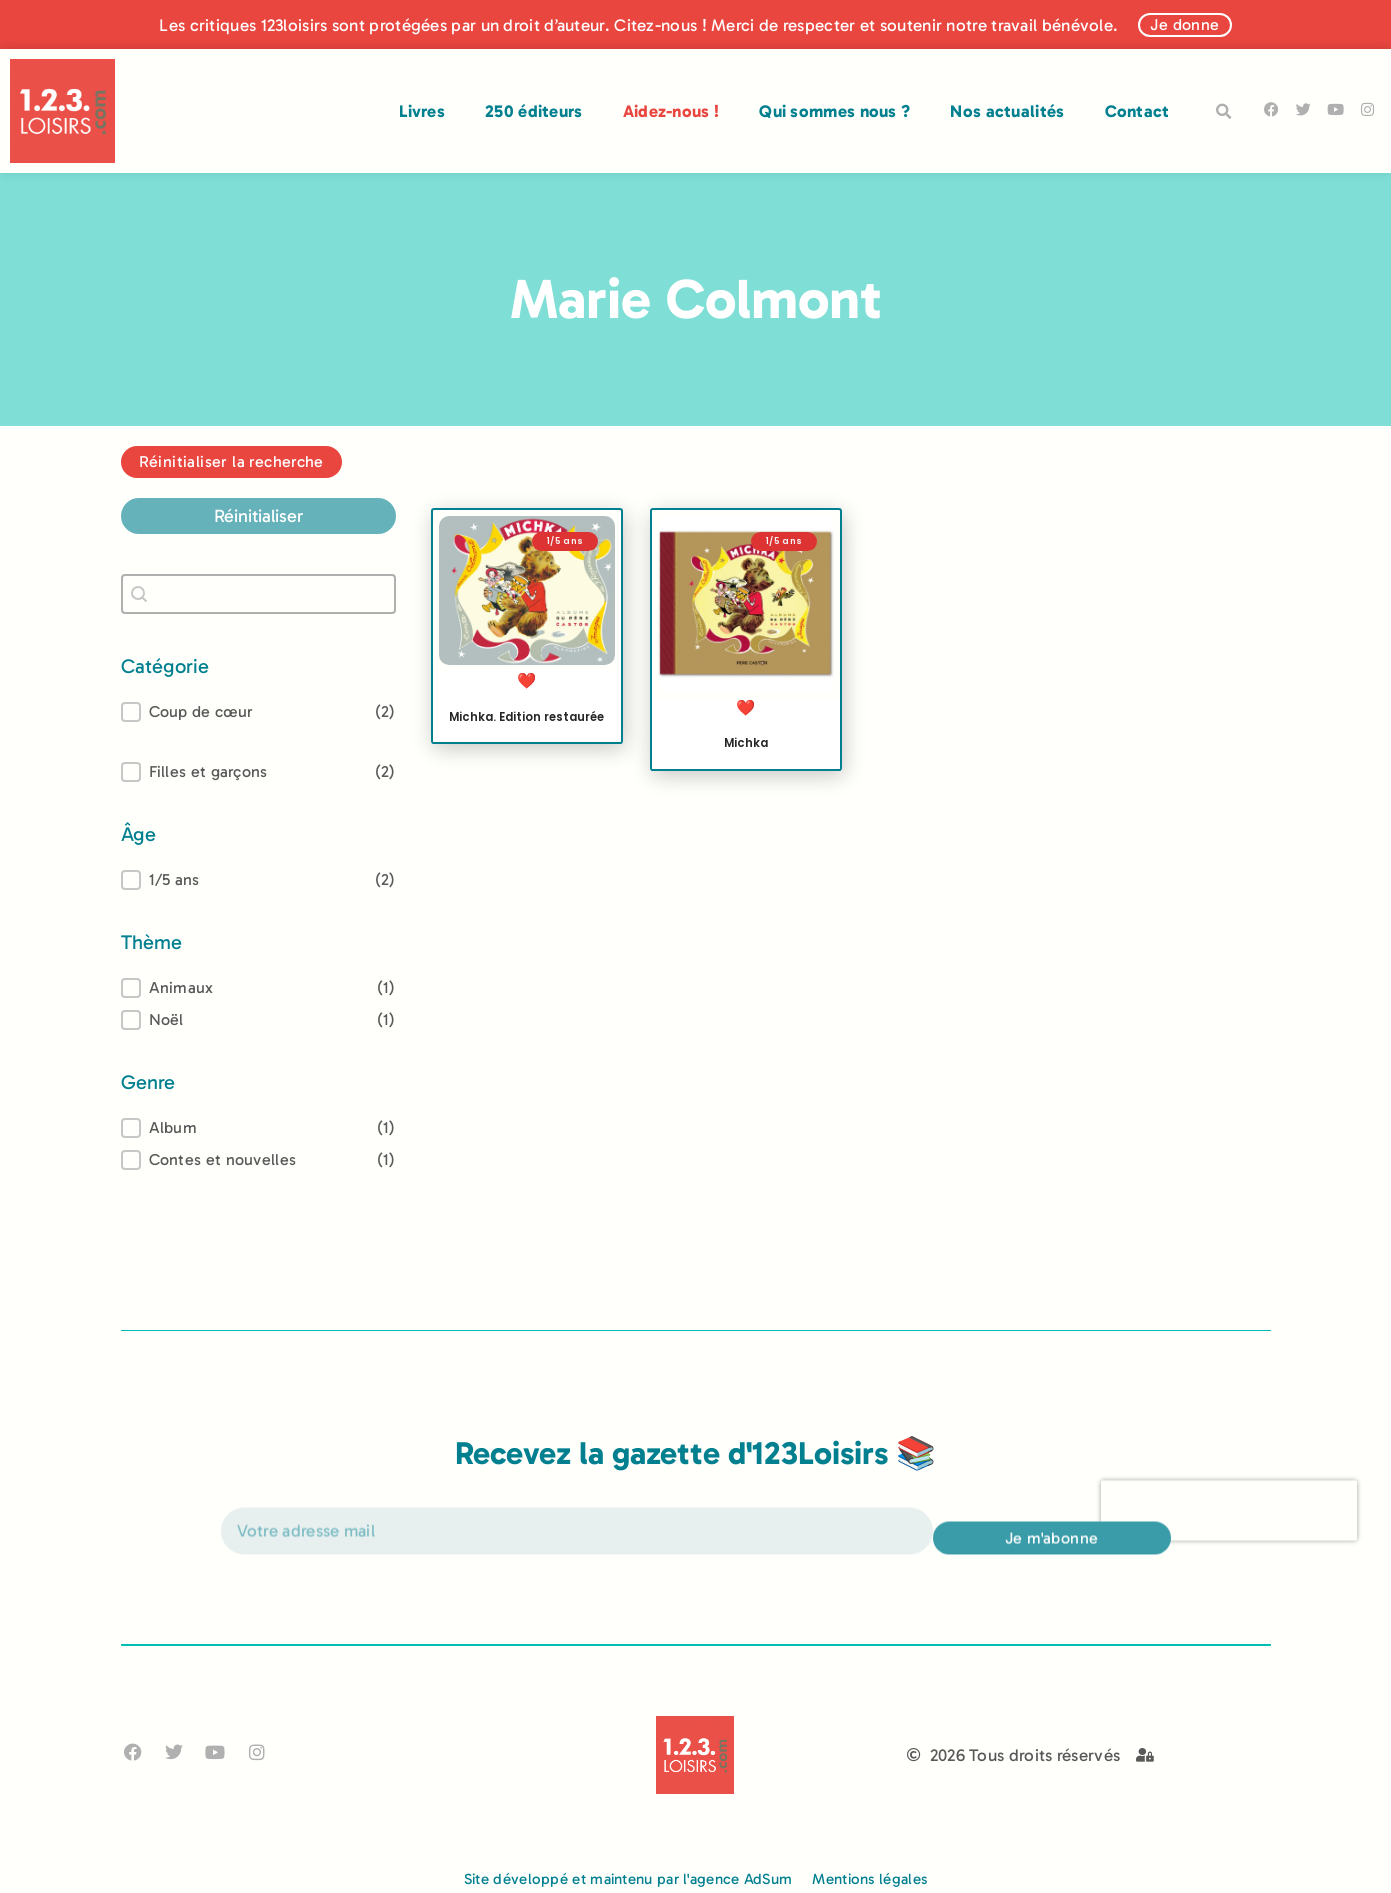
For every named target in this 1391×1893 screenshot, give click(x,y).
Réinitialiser (258, 516)
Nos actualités (1007, 111)
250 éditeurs (534, 111)
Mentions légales (869, 1879)
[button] (1224, 112)
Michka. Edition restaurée (526, 717)
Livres (422, 111)
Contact (1137, 111)
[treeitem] (258, 880)
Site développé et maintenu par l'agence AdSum (628, 1879)
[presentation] (1229, 1532)
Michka (746, 743)
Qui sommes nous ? (834, 111)
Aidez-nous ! (671, 111)
